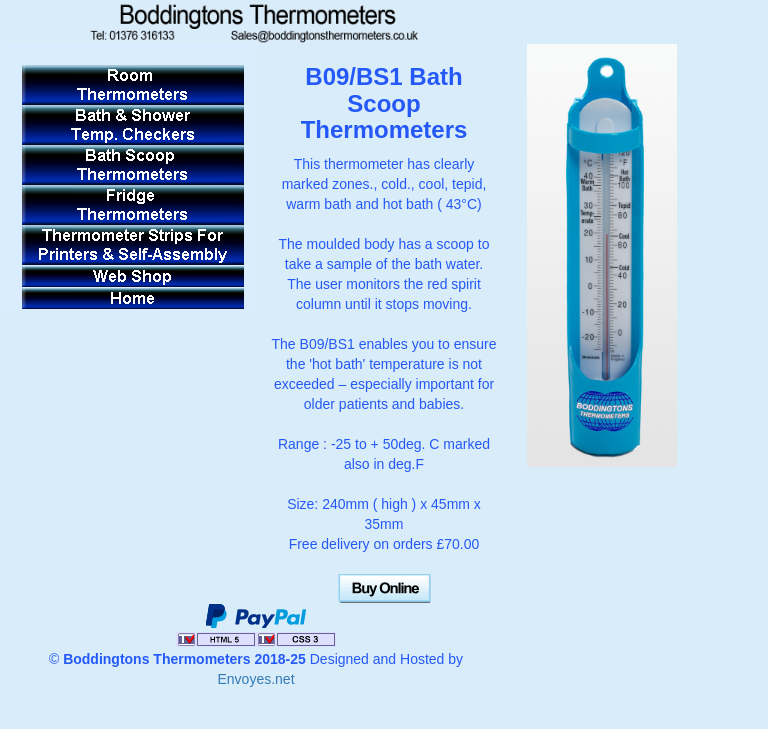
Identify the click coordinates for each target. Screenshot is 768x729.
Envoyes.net (255, 679)
